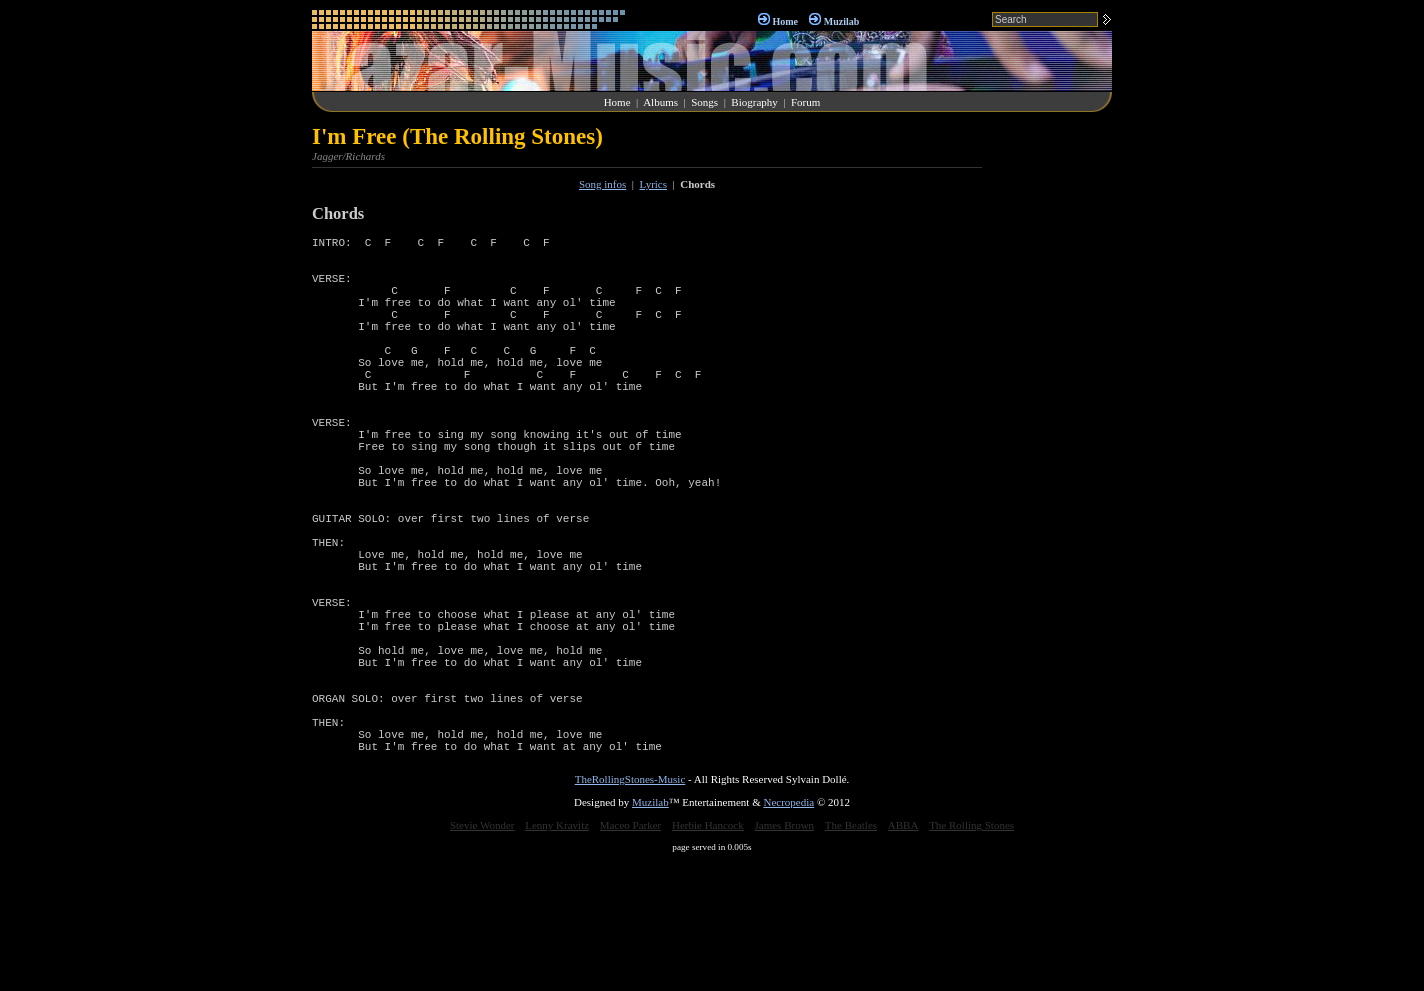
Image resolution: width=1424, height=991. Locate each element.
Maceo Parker (630, 954)
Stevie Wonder (482, 954)
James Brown (785, 954)
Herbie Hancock (708, 954)
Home (785, 21)
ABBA (903, 954)
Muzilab (842, 21)
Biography (754, 102)
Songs (704, 102)
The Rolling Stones (971, 954)
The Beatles (851, 954)
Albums (660, 102)
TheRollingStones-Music (630, 908)
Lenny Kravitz (557, 954)
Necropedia (788, 931)
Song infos (602, 184)
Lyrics (654, 184)
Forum (805, 102)
